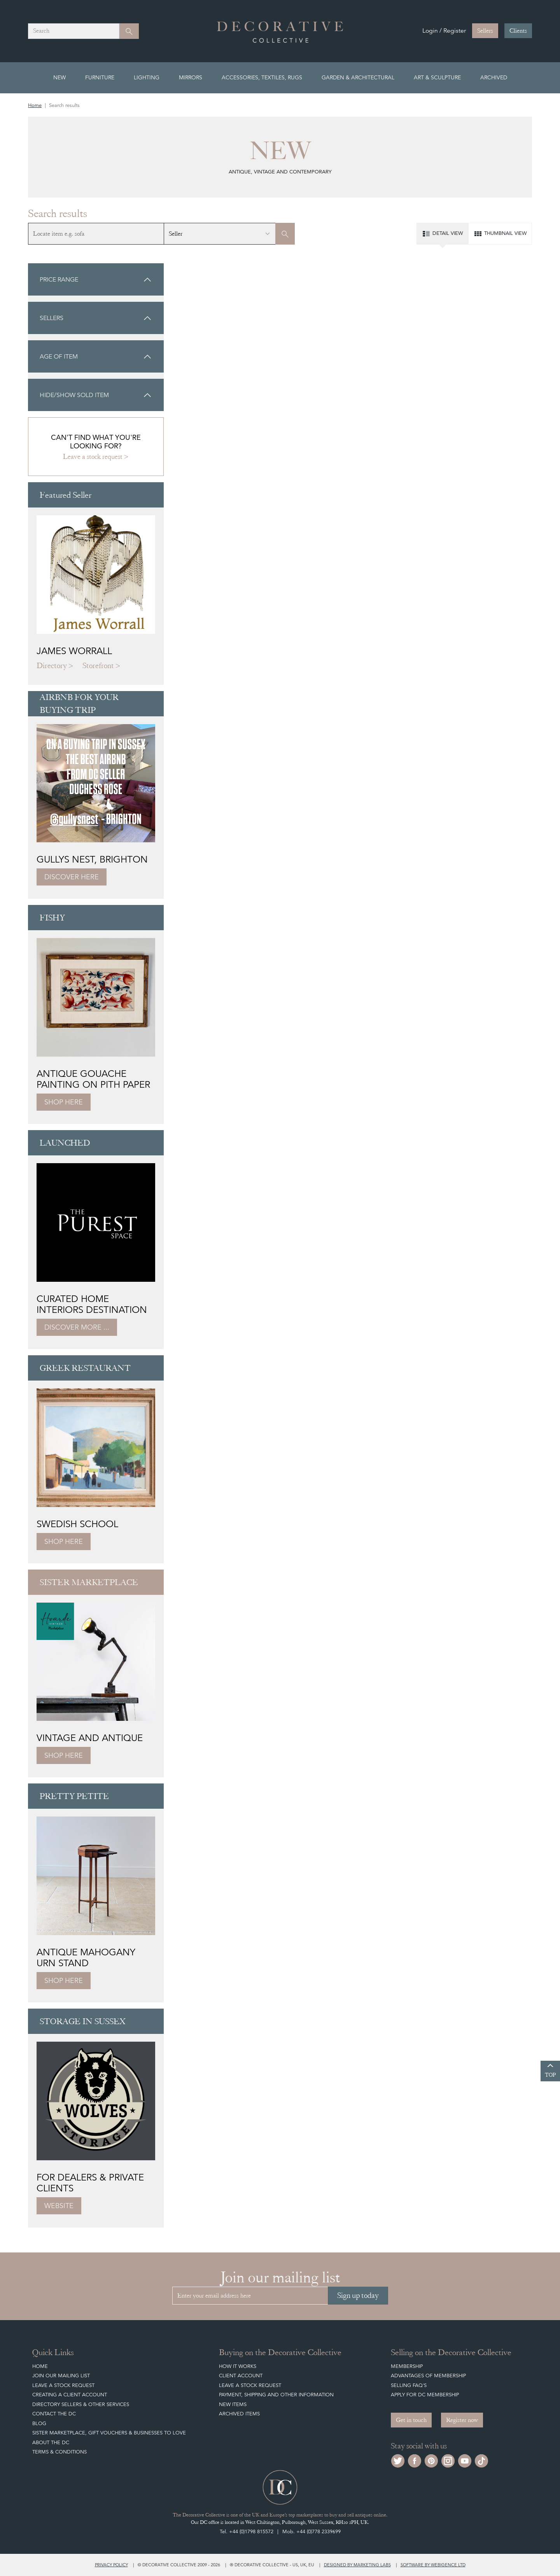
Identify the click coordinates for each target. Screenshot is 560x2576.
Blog (39, 2423)
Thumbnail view (500, 233)
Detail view (442, 233)
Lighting (146, 77)
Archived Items (239, 2413)
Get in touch (411, 2420)
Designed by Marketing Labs (357, 2564)
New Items (233, 2404)
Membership (407, 2366)
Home (35, 105)
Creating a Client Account (69, 2394)
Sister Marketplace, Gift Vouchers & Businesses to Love (109, 2432)
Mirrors (190, 77)
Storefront (98, 665)
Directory (52, 665)
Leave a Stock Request (63, 2385)
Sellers (485, 31)
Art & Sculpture (437, 77)
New (59, 77)
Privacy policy (111, 2564)
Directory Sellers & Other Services (80, 2404)
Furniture (99, 77)
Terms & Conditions (59, 2451)
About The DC (50, 2442)
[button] (96, 279)
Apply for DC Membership (425, 2394)
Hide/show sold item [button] (96, 395)
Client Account (240, 2375)
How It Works (237, 2366)
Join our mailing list (61, 2375)
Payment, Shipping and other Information (276, 2394)
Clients (518, 31)
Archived (493, 77)
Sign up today (358, 2295)
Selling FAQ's (409, 2385)
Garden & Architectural (358, 77)
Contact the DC (54, 2413)
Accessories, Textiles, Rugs (262, 77)
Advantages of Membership (428, 2375)
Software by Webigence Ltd (433, 2564)
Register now (462, 2420)
